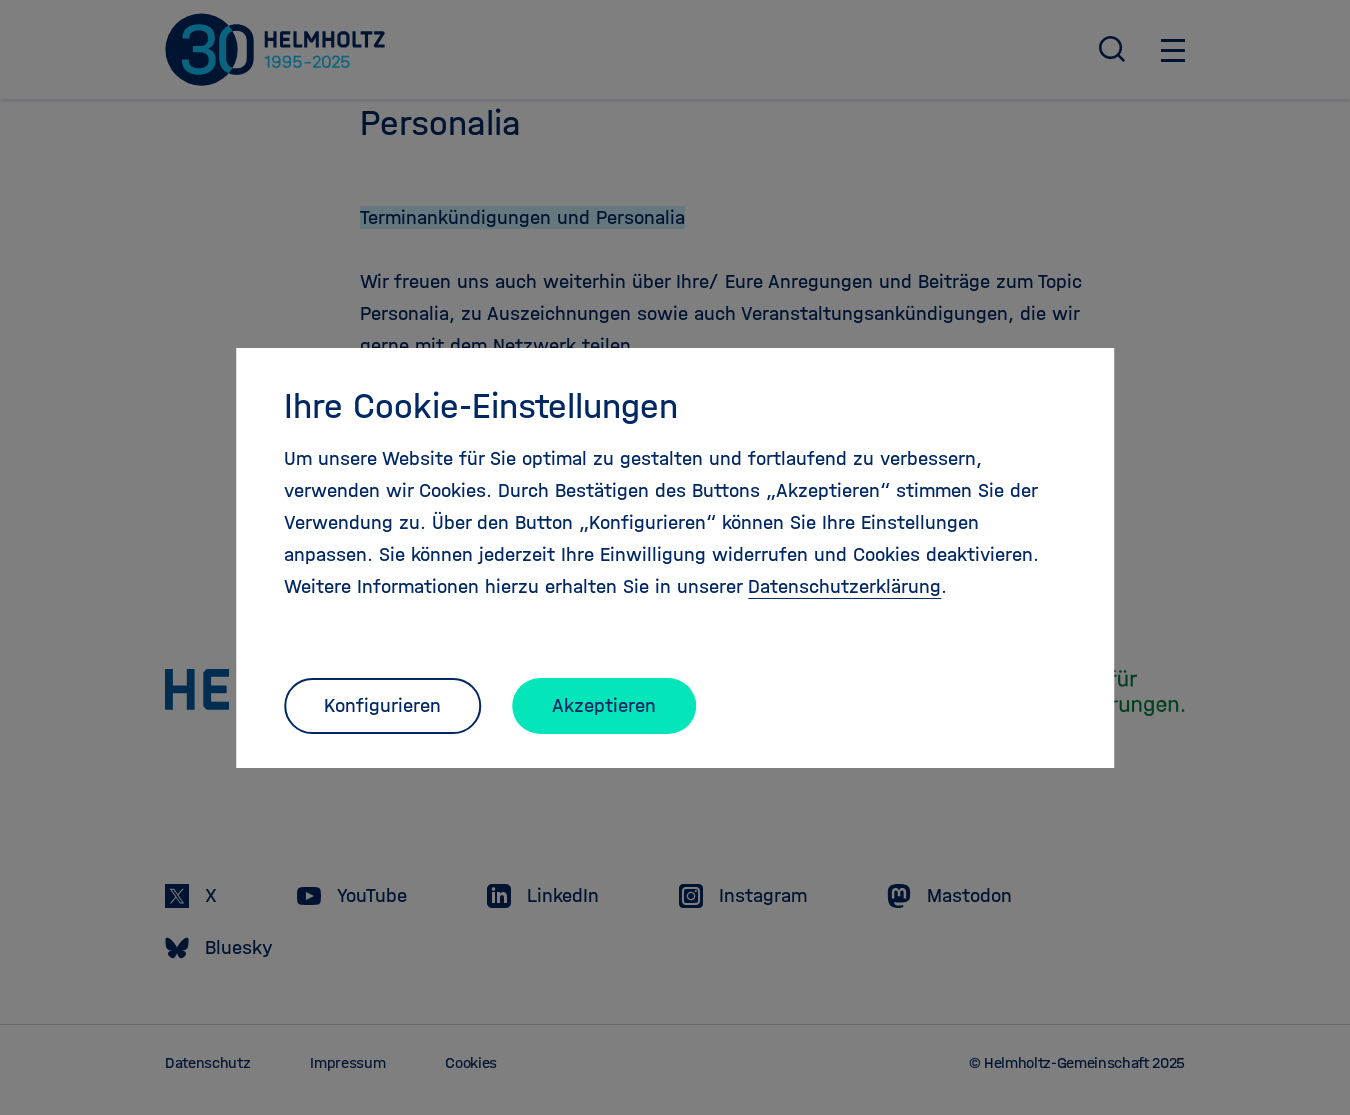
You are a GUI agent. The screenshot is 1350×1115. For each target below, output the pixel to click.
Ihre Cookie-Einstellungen (481, 406)
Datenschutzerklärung (844, 586)
